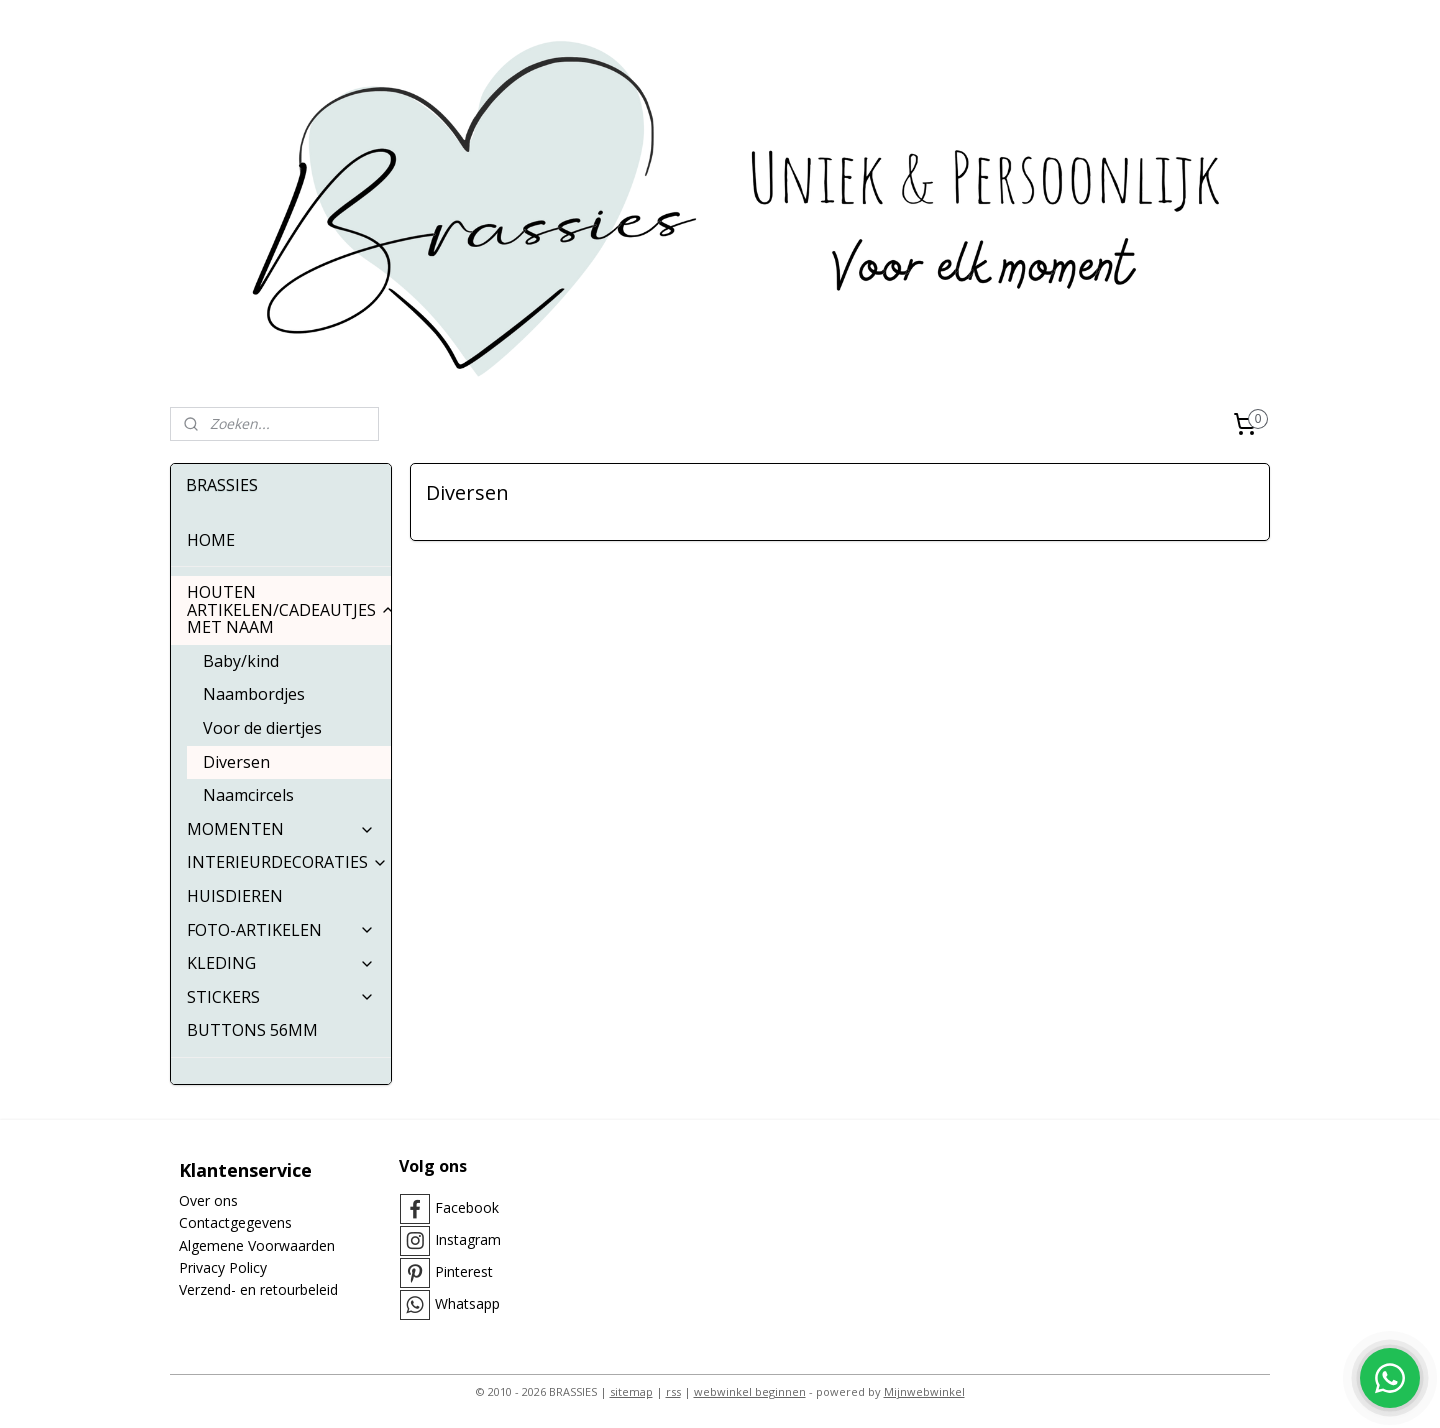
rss (673, 1391)
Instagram (468, 1239)
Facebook (467, 1207)
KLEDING (281, 963)
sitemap (631, 1391)
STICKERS (281, 997)
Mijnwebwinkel (924, 1391)
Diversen (236, 762)
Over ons (208, 1200)
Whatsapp (467, 1303)
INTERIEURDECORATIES (287, 862)
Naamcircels (248, 795)
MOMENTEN (281, 829)
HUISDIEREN (235, 896)
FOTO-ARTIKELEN (281, 930)
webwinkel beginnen (750, 1391)
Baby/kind (241, 661)
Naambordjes (254, 694)
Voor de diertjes (262, 728)
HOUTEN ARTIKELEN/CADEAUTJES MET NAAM (289, 609)
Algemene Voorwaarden (257, 1245)
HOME (211, 540)
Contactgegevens (235, 1222)
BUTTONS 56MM (252, 1030)
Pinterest (464, 1271)
